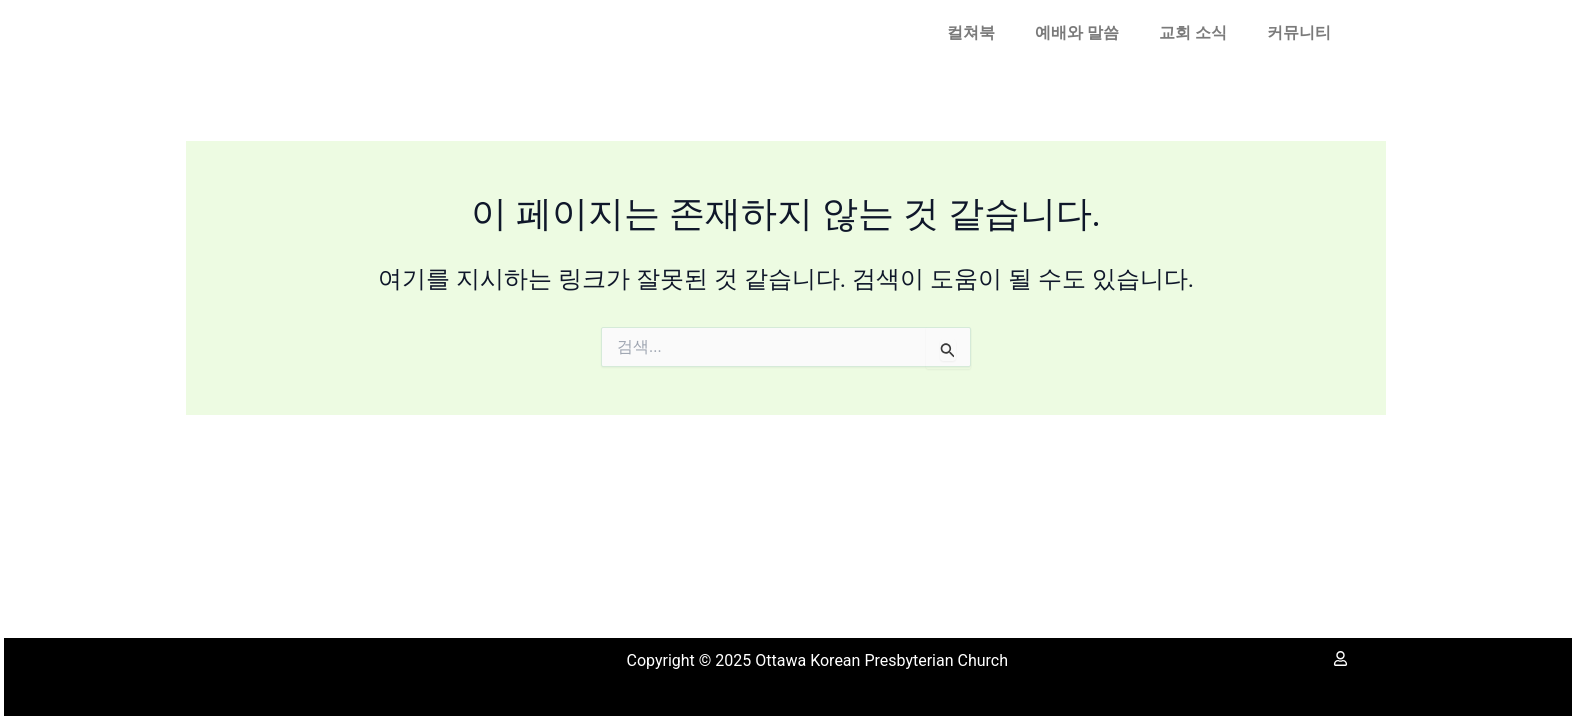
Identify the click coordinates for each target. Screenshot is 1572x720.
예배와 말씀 (1077, 32)
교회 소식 (1193, 32)
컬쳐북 (971, 32)
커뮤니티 (1299, 32)
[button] (976, 33)
